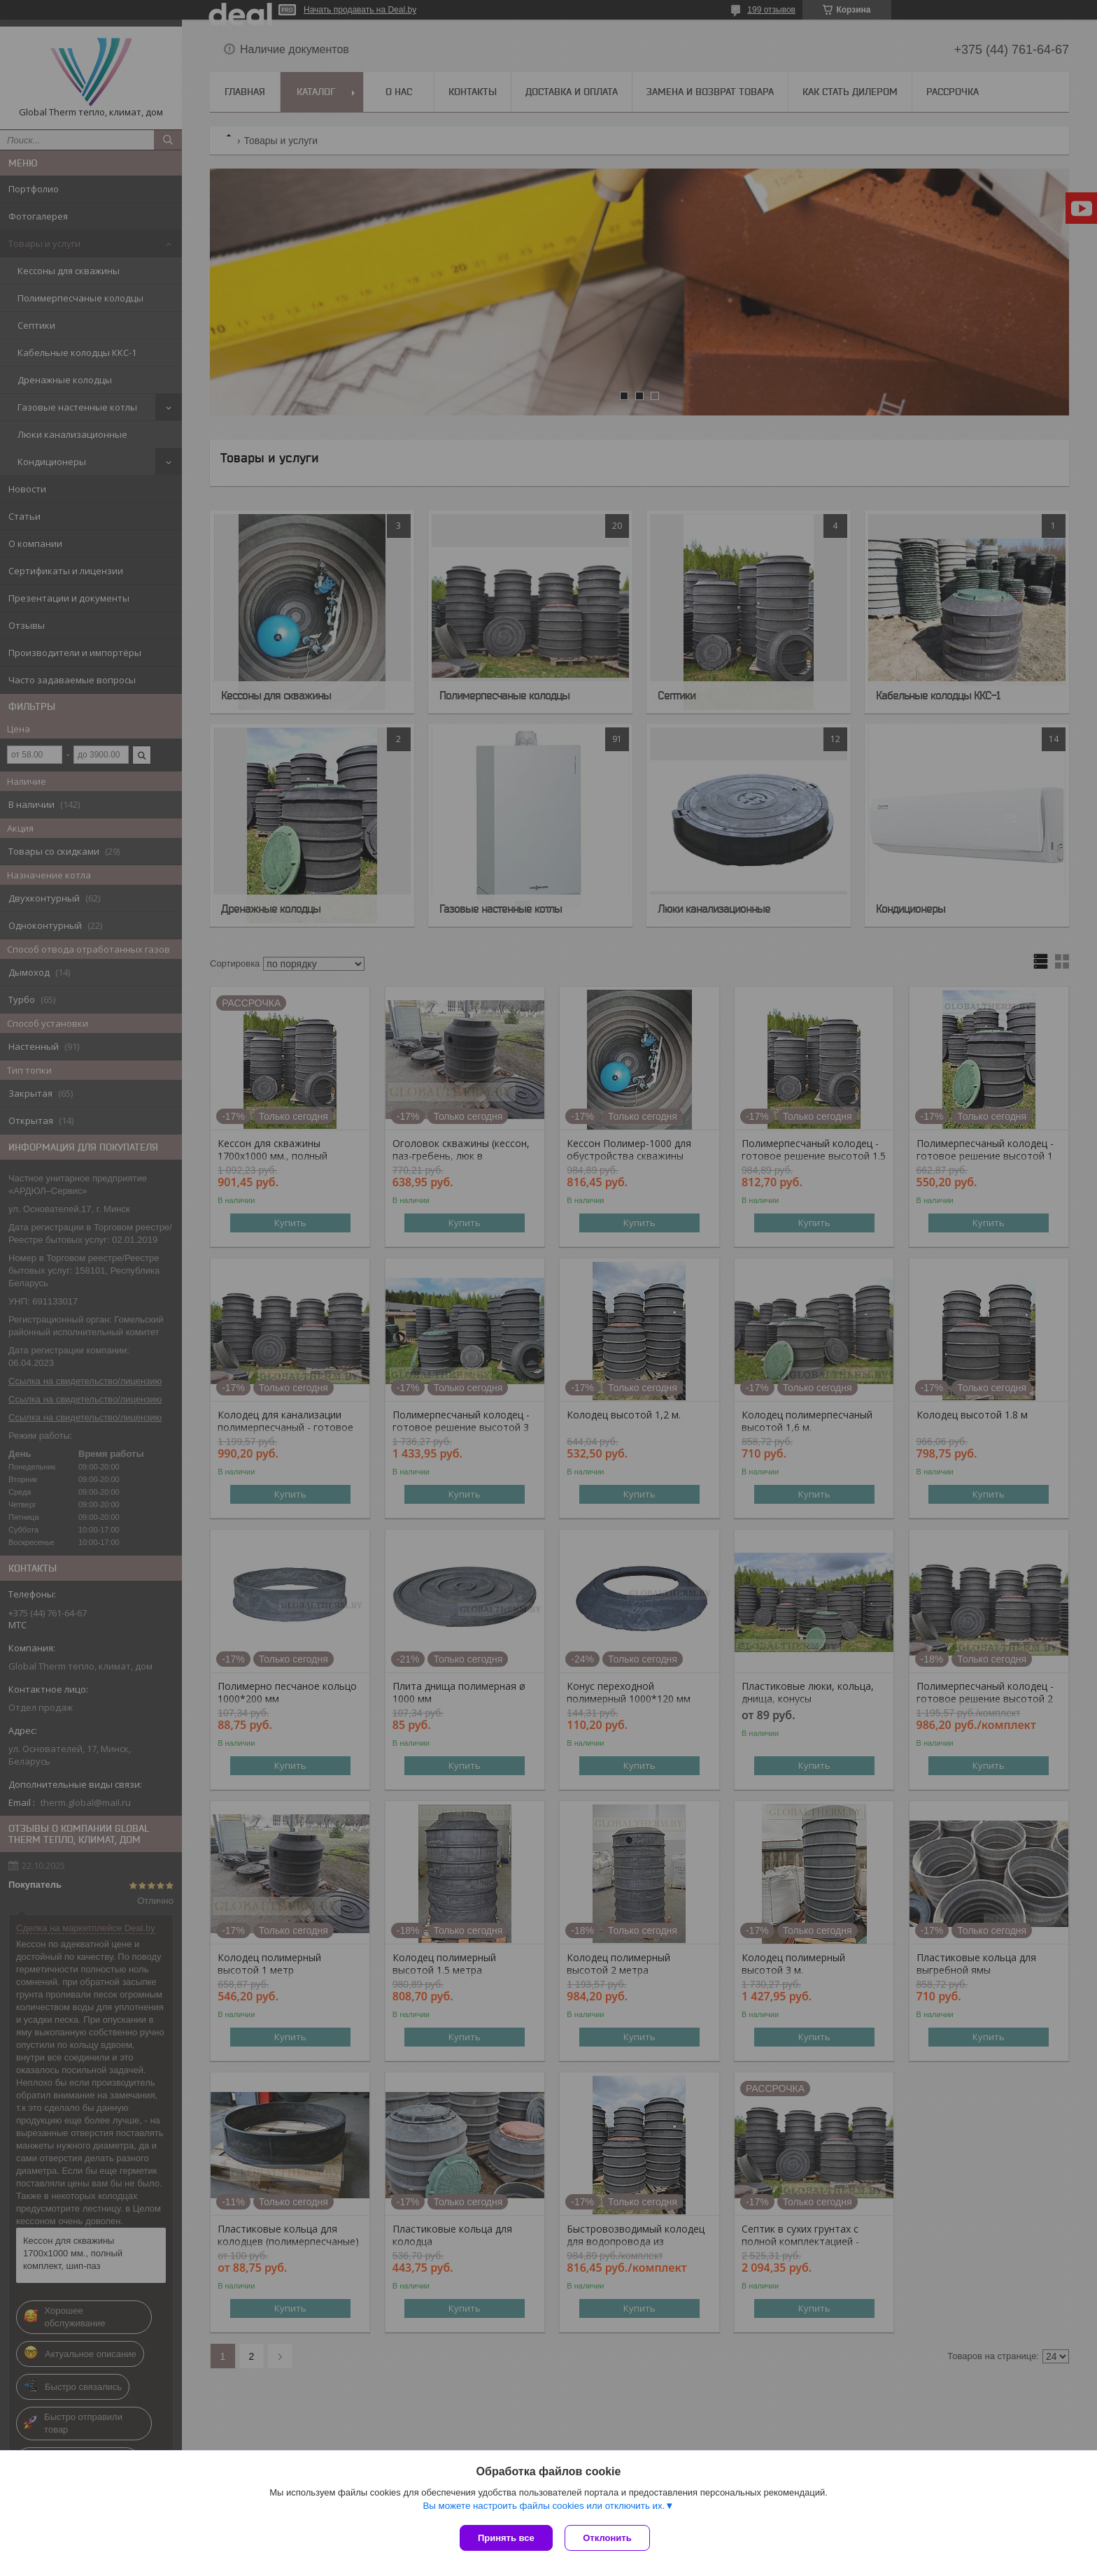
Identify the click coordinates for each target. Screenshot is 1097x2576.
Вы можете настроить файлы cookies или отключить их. (544, 2507)
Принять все (506, 2538)
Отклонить (609, 2538)
